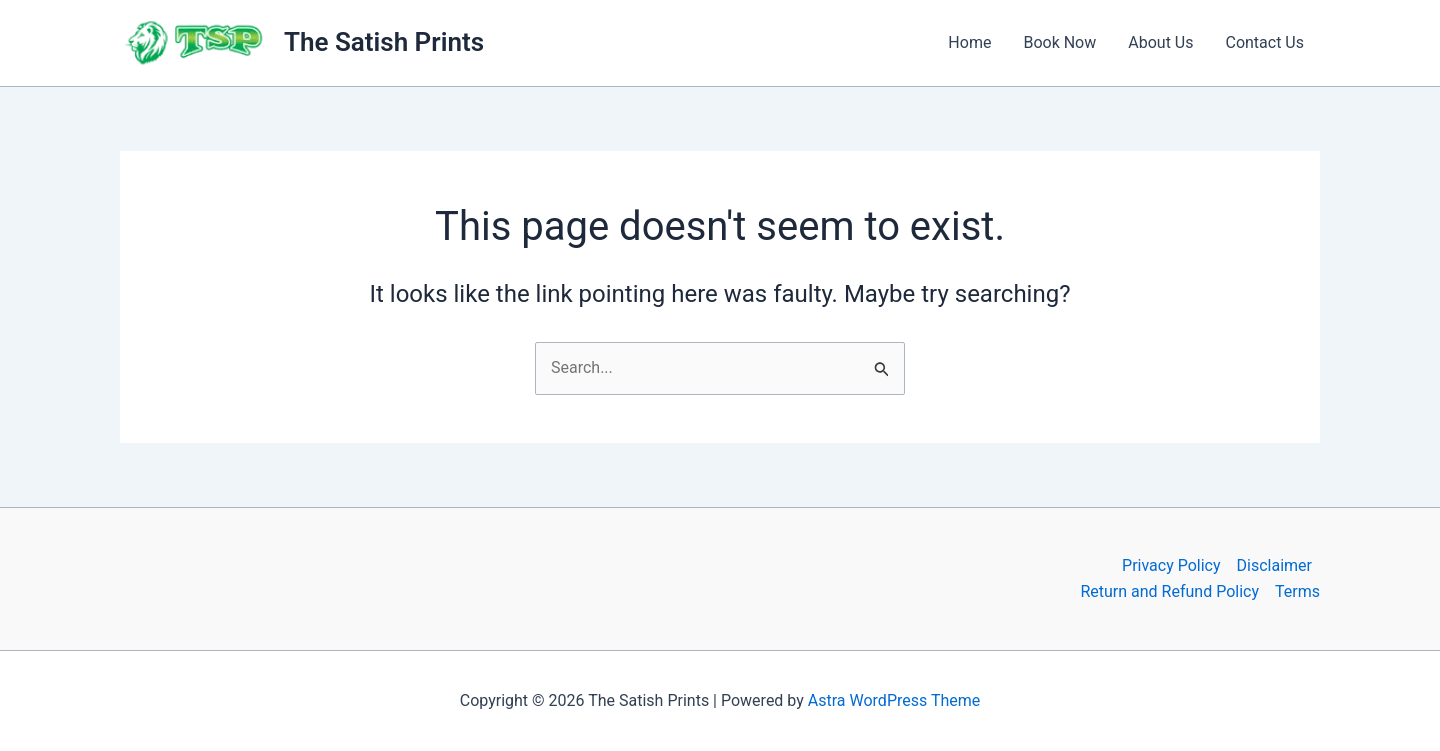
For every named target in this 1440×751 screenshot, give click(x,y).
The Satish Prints (384, 42)
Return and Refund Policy (1169, 591)
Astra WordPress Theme (894, 700)
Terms (1297, 591)
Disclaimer (1274, 565)
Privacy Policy (1171, 565)
